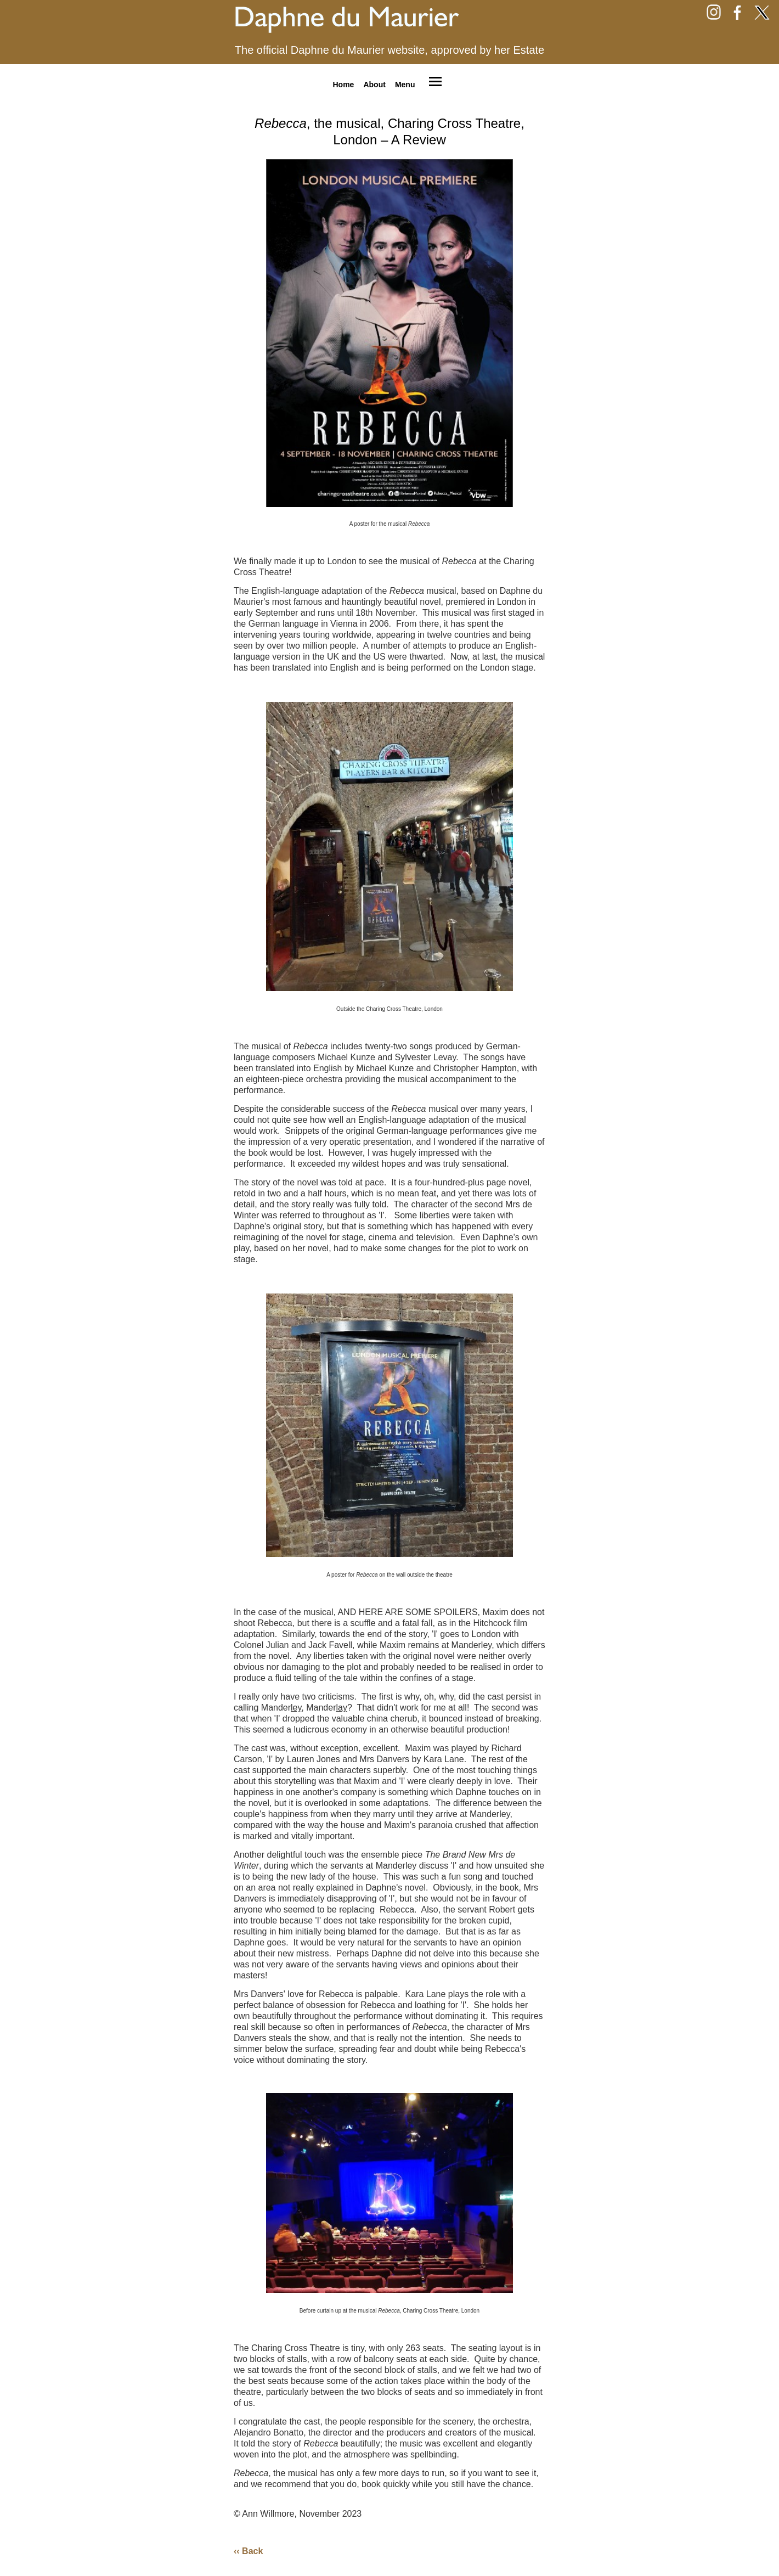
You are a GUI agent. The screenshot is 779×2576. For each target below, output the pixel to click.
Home (343, 84)
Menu (405, 84)
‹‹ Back (248, 2551)
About (374, 84)
